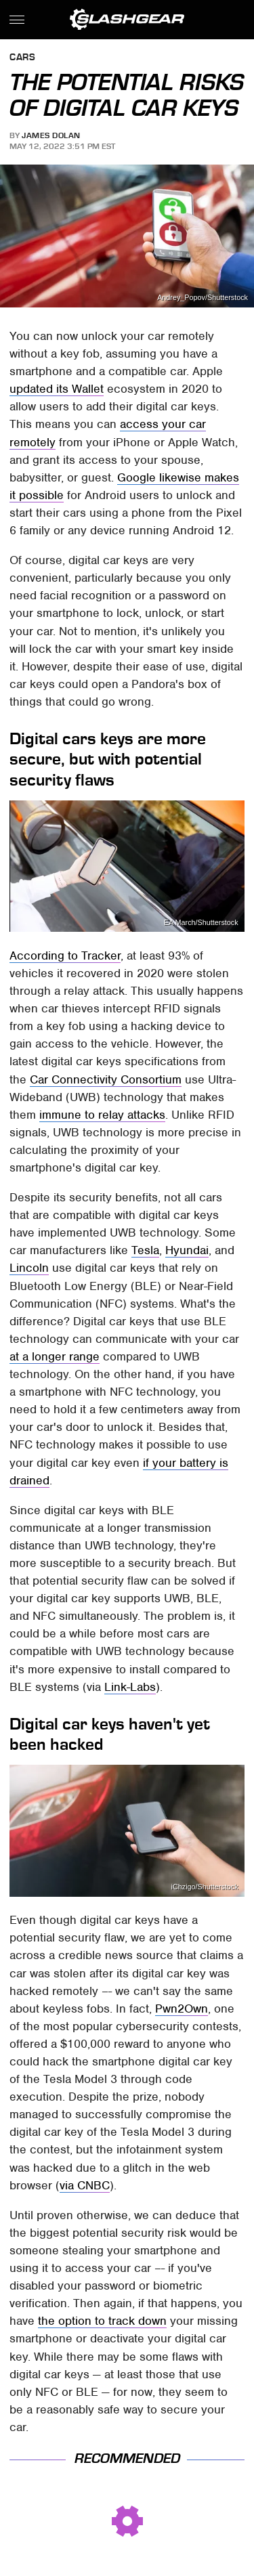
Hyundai (187, 1250)
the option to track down (102, 2320)
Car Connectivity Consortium (106, 1079)
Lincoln (29, 1267)
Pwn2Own (181, 2008)
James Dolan (51, 135)
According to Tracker (65, 955)
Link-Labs (130, 1686)
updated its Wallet (56, 388)
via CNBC (85, 2185)
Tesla (145, 1250)
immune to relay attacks (102, 1114)
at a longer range (54, 1356)
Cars (22, 57)
